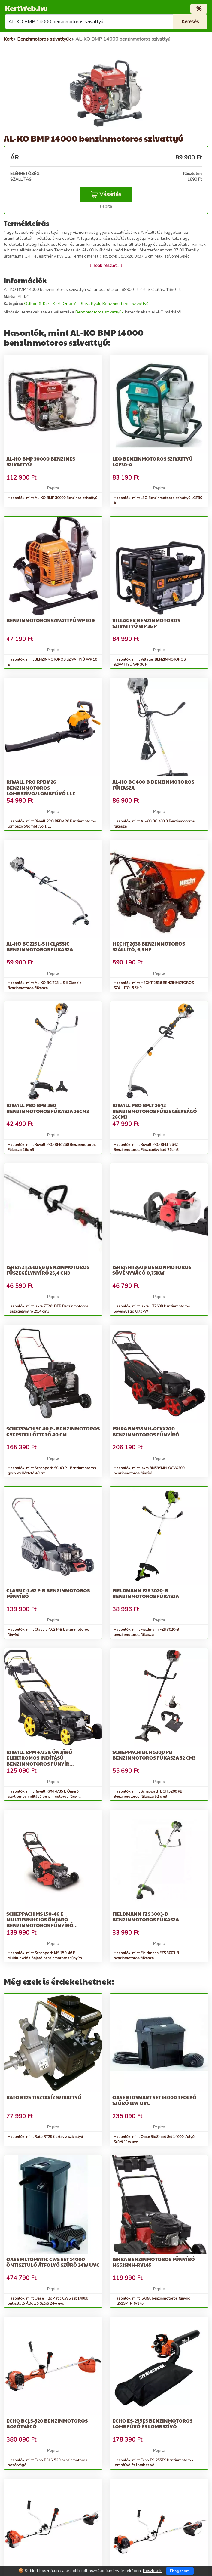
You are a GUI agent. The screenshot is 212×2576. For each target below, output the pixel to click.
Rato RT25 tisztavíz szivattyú (44, 2097)
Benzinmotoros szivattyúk (126, 304)
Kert (57, 304)
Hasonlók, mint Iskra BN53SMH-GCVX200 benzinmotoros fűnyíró (149, 1471)
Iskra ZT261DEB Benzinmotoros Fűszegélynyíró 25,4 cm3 (47, 1269)
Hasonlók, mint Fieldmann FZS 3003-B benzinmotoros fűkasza (146, 1956)
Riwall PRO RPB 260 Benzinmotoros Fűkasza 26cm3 (47, 1108)
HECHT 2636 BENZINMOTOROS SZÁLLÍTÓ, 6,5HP (148, 946)
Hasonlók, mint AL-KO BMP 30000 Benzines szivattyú (52, 497)
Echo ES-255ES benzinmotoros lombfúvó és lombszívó (152, 2423)
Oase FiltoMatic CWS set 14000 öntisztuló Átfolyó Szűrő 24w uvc (52, 2262)
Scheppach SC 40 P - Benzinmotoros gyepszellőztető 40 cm (53, 1431)
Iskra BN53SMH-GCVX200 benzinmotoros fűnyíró (145, 1431)
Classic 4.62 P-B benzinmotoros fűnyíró (48, 1593)
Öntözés (71, 304)
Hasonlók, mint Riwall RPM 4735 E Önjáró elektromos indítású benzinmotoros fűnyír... (44, 1794)
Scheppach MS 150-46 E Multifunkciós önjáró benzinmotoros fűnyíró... (42, 1919)
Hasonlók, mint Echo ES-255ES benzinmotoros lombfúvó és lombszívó (153, 2463)
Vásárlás (106, 194)
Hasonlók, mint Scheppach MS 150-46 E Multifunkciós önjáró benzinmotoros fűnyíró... (46, 1956)
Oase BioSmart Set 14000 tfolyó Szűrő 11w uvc (154, 2100)
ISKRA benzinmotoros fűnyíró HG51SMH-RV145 (153, 2262)
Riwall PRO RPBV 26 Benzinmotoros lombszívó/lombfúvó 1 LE (40, 787)
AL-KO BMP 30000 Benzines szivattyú (40, 461)
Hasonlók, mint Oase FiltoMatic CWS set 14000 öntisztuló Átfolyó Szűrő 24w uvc (48, 2301)
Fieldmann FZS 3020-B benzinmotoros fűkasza (145, 1593)
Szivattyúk (90, 304)
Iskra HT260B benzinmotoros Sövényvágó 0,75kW (151, 1269)
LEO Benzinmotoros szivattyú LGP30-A (152, 461)
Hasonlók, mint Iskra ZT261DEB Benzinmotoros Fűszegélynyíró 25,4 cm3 (48, 1309)
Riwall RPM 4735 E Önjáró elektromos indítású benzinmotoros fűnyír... (40, 1757)
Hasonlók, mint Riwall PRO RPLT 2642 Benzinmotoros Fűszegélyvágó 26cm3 (146, 1147)
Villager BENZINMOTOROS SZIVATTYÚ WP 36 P (146, 623)
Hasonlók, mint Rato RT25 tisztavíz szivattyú (45, 2136)
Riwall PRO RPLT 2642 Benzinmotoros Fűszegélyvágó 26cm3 (154, 1111)
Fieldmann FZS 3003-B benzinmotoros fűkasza (145, 1916)
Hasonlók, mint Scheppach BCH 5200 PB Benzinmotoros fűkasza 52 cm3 (148, 1794)
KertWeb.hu (26, 8)
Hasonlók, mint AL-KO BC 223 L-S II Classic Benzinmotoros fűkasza (44, 985)
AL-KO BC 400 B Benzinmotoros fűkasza (153, 784)
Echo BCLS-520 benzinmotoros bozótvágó (47, 2423)
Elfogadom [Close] (179, 2571)
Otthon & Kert (37, 304)
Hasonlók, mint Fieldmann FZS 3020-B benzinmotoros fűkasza (146, 1632)
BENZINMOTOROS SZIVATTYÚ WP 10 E (50, 620)
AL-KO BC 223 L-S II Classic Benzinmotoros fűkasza (39, 946)
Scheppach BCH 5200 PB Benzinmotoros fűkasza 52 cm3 (153, 1754)
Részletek (152, 2571)
